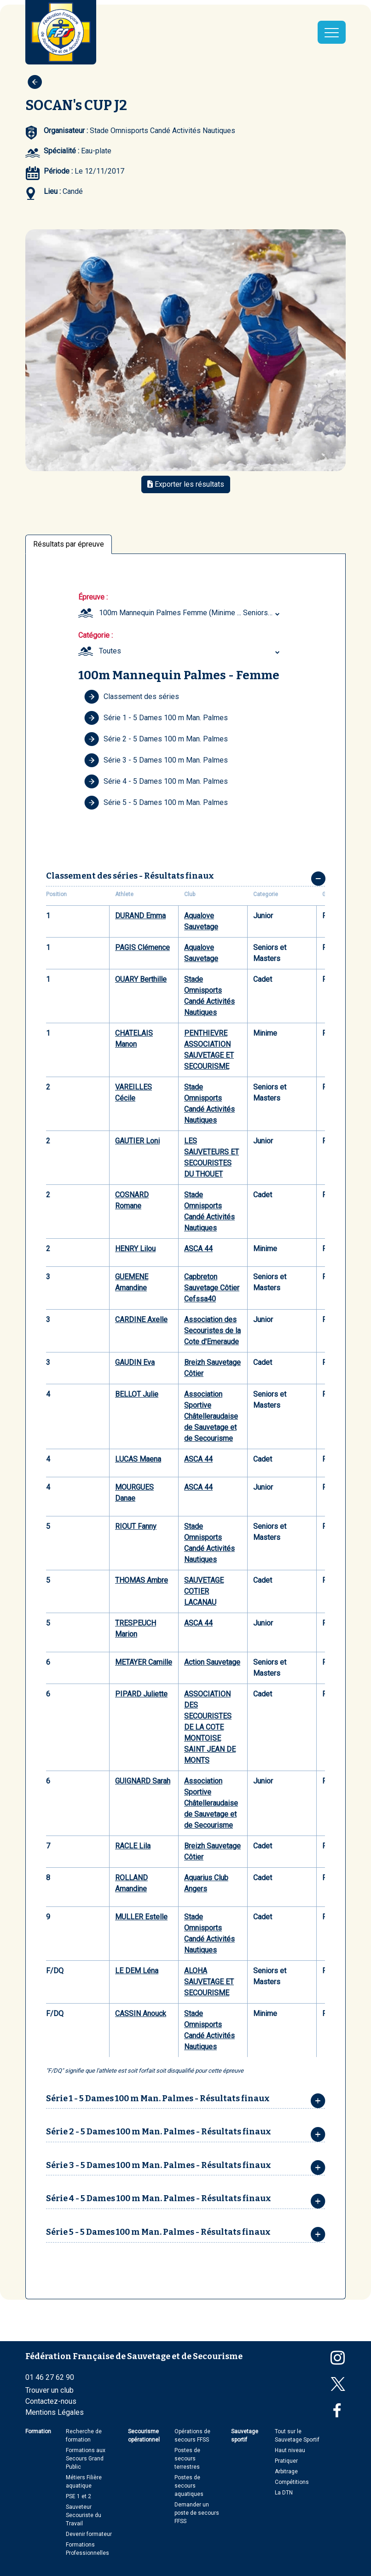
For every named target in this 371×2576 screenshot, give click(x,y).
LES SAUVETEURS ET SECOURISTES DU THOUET (211, 1157)
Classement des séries (131, 696)
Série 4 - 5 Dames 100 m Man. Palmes (156, 781)
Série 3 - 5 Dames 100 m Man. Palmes (156, 760)
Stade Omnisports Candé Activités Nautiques (209, 996)
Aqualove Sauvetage (201, 921)
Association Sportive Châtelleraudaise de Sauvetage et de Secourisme (211, 1416)
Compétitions (292, 2482)
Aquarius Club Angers (206, 1883)
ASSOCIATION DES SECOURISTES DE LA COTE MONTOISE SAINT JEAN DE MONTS (210, 1727)
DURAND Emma (140, 915)
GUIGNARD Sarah (142, 1781)
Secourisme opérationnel (144, 2435)
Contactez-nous (50, 2401)
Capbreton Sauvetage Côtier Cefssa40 (211, 1287)
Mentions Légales (54, 2412)
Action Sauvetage (212, 1662)
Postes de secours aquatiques (188, 2485)
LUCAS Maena (138, 1459)
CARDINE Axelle (141, 1319)
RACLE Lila (133, 1846)
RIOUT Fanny (136, 1526)
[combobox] (190, 613)
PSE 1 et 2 (78, 2496)
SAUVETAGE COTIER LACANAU (204, 1591)
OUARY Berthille (141, 979)
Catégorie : (95, 635)
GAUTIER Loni (137, 1140)
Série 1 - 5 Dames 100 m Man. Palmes (156, 718)
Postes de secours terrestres (187, 2458)
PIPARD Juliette (141, 1694)
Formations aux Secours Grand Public (85, 2458)
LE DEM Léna (136, 1970)
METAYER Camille (143, 1662)
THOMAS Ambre (141, 1580)
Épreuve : (93, 597)
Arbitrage (286, 2471)
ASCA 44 (198, 1248)
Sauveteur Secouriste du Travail (83, 2515)
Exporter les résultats (185, 484)
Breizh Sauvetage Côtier (212, 1368)
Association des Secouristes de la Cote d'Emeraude (212, 1330)
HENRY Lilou (135, 1248)
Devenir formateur (89, 2534)
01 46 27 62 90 (49, 2377)
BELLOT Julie (136, 1394)
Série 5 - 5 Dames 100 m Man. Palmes (156, 802)
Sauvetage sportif (244, 2435)
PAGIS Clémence (142, 947)
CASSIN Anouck (140, 2013)
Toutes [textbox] (110, 651)
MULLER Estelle (141, 1916)
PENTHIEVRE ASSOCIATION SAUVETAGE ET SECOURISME (209, 1050)
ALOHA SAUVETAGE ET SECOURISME (209, 1981)
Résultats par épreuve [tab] (68, 544)
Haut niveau (290, 2450)
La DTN (284, 2492)
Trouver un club (49, 2390)
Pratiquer (286, 2461)
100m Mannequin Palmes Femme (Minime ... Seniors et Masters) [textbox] (190, 612)
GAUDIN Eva (135, 1362)
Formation (38, 2431)
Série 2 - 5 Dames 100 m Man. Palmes (156, 739)
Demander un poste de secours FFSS (196, 2512)
